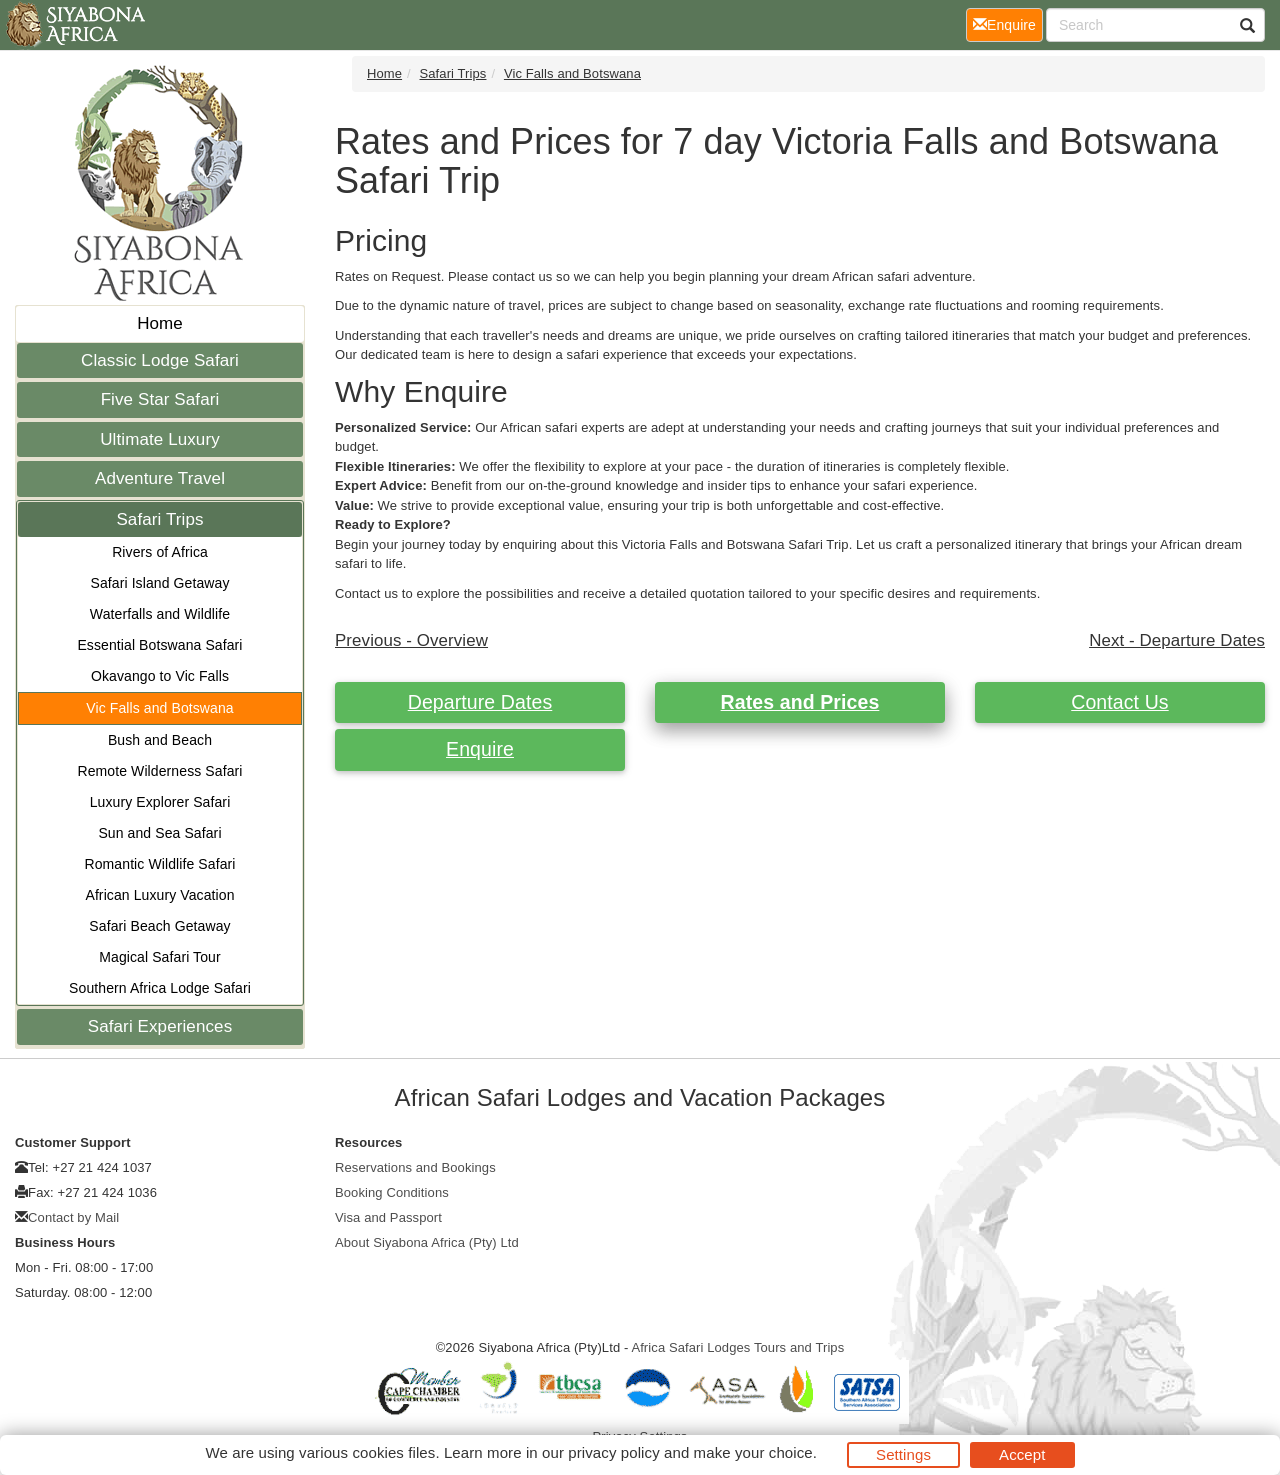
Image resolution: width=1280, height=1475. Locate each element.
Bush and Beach (160, 740)
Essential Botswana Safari (159, 645)
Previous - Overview (411, 640)
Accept (1022, 1454)
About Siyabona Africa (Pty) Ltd (427, 1242)
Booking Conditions (392, 1192)
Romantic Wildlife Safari (160, 864)
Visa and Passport (388, 1217)
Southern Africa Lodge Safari (160, 988)
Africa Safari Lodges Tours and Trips (737, 1347)
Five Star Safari (160, 399)
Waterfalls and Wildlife (160, 614)
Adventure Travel (160, 478)
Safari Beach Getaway (159, 926)
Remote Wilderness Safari (159, 771)
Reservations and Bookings (415, 1167)
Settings (903, 1454)
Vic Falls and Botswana (159, 708)
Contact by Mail (73, 1217)
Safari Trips (159, 519)
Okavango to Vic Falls (160, 676)
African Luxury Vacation (159, 895)
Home (160, 323)
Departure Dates (480, 702)
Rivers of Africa (160, 552)
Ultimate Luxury (160, 439)
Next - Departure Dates (1177, 640)
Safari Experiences (160, 1026)
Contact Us (1119, 702)
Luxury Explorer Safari (160, 802)
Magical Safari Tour (159, 957)
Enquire (480, 749)
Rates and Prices (800, 702)
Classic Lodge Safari (160, 360)
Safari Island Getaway (159, 583)
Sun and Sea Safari (159, 833)
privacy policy (613, 1452)
